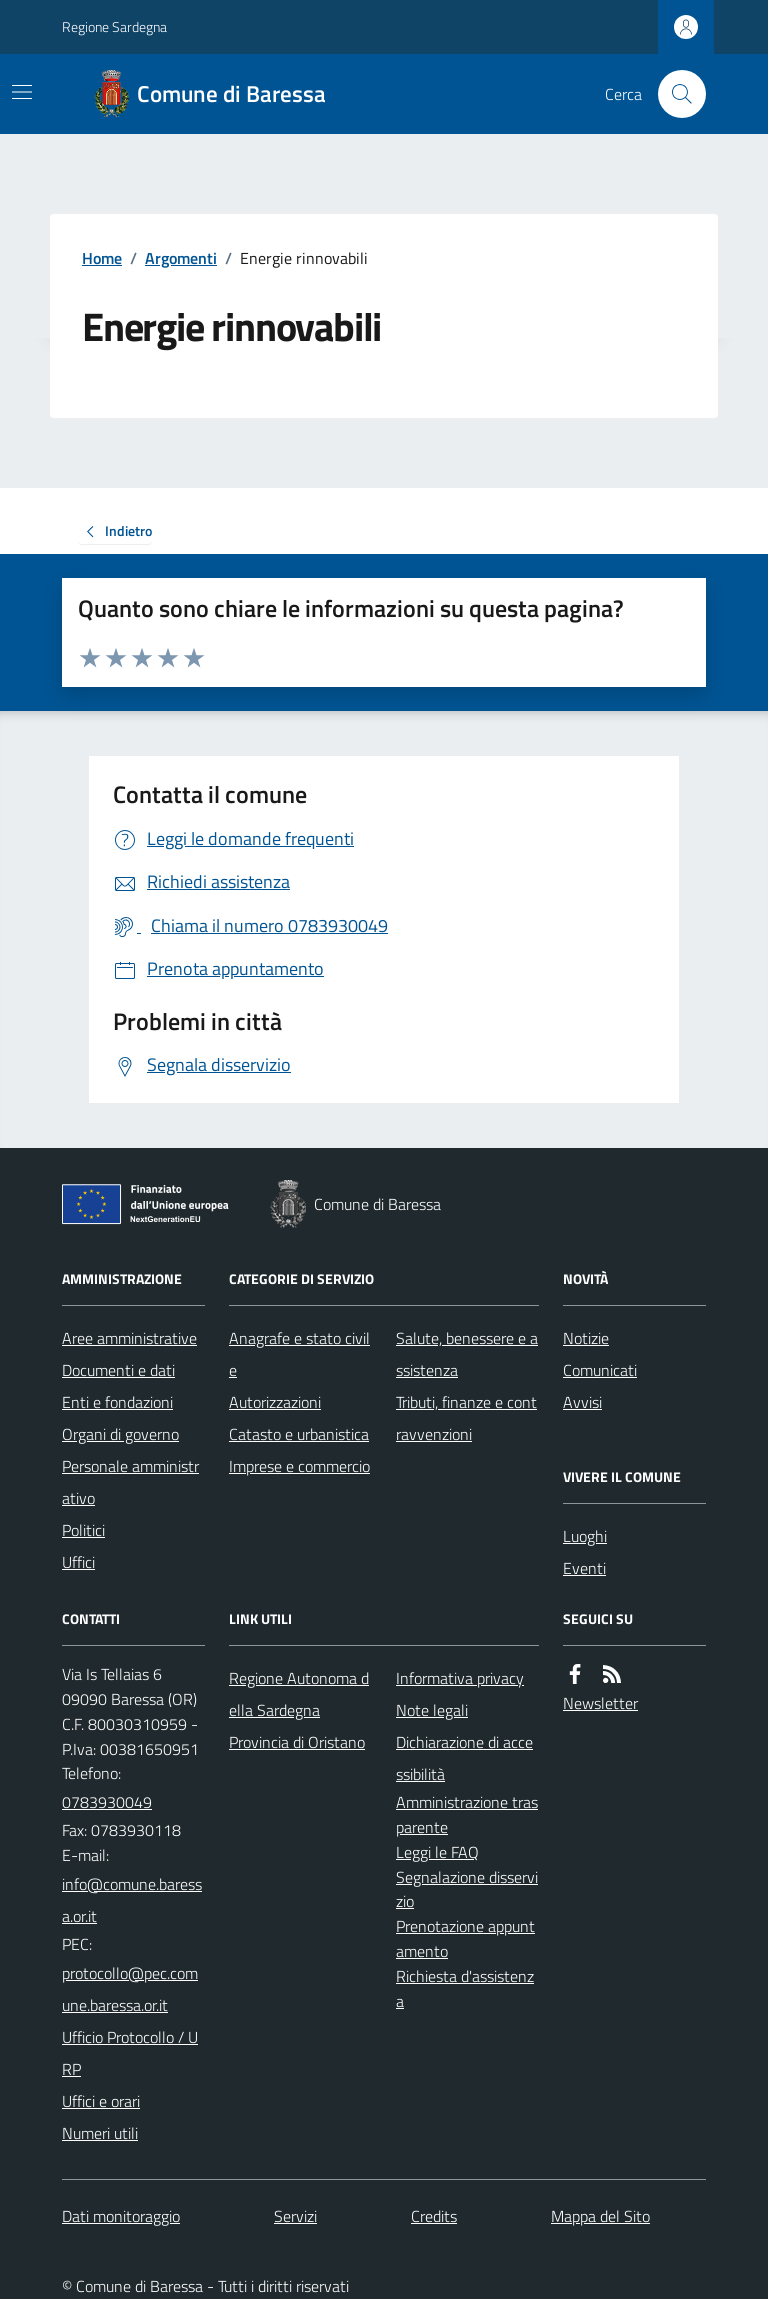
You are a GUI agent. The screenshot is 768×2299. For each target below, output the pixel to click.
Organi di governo (120, 1434)
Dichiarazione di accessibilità (464, 1758)
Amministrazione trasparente (467, 1814)
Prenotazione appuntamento (465, 1938)
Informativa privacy (460, 1678)
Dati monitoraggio (121, 2216)
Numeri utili (100, 2133)
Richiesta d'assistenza (465, 1988)
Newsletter (600, 1703)
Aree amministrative (129, 1338)
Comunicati (600, 1370)
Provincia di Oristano (297, 1742)
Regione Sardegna (114, 26)
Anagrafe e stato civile (299, 1354)
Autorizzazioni (275, 1402)
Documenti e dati (118, 1370)
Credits (434, 2216)
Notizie (586, 1338)
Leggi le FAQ (437, 1852)
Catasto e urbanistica (299, 1434)
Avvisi (582, 1402)
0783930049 (107, 1802)
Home (102, 258)
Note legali (432, 1710)
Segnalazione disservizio (467, 1889)
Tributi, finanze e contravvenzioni (466, 1418)
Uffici (78, 1562)
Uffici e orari (101, 2101)
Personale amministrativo (130, 1482)
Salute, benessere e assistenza (467, 1354)
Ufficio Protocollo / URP (130, 2053)
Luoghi (585, 1536)
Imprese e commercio (299, 1466)
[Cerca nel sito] (674, 94)
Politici (83, 1530)
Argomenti (181, 258)
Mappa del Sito (600, 2216)
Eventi (584, 1568)
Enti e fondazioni (117, 1402)
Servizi (295, 2216)
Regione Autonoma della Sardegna (299, 1694)
